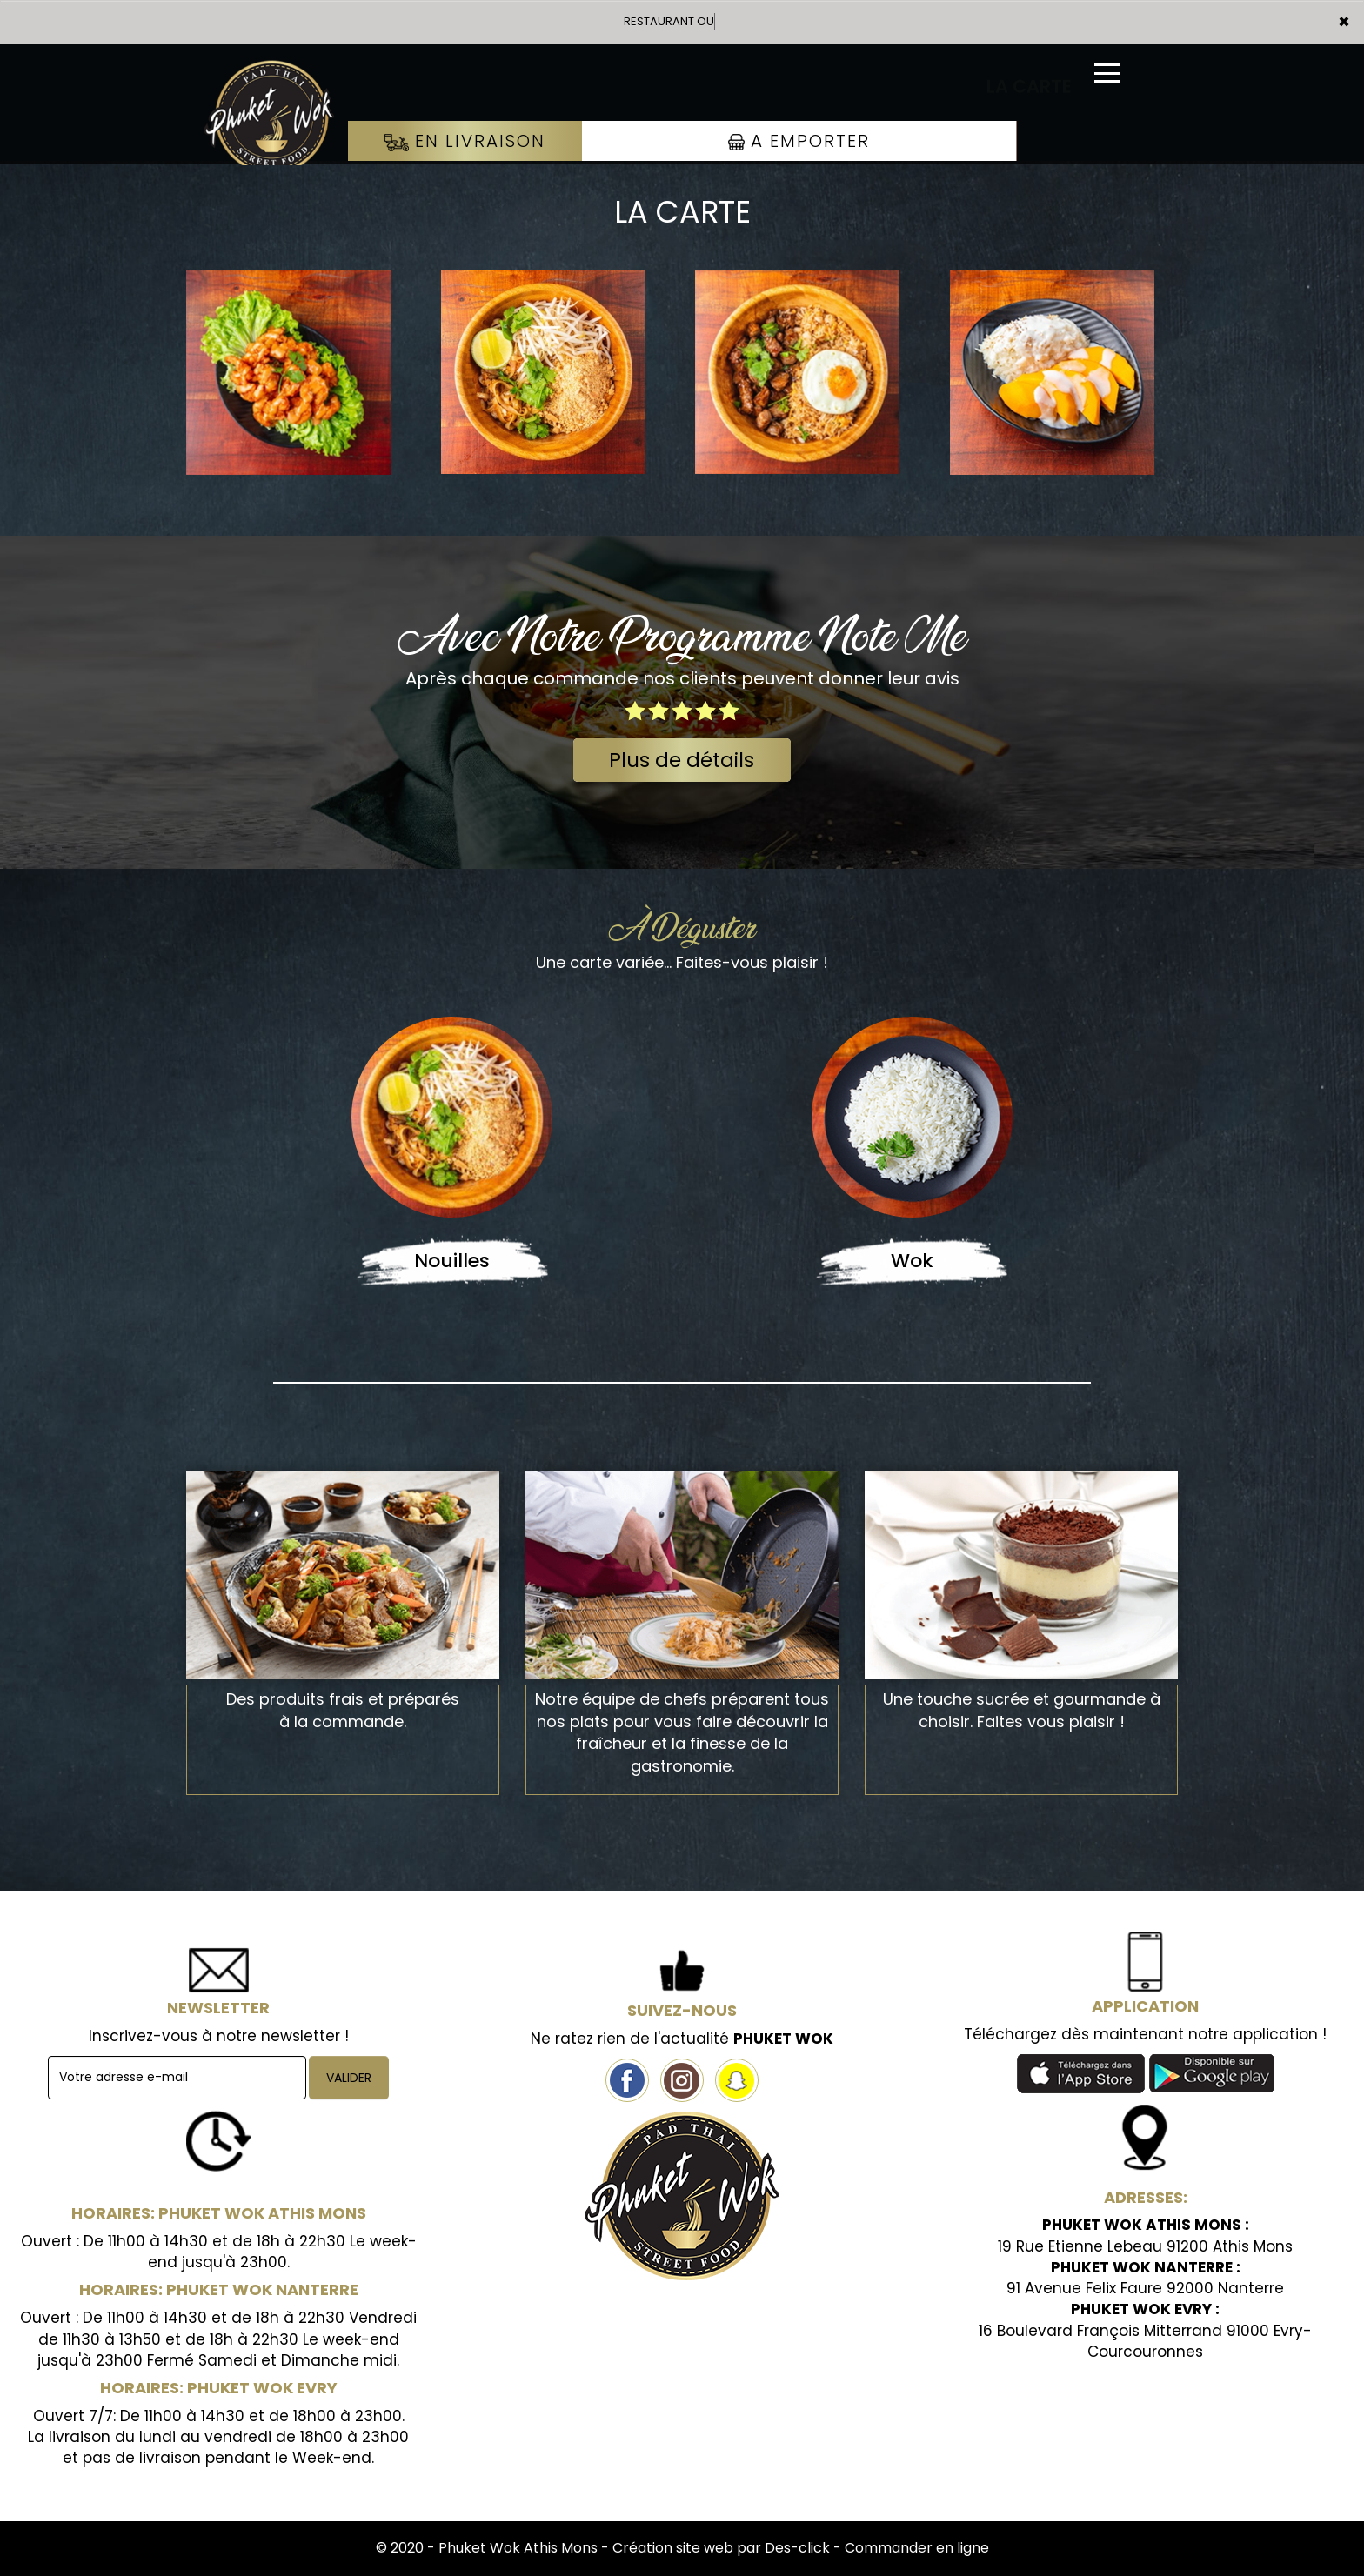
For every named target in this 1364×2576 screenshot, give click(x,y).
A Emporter (799, 141)
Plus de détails (681, 760)
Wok (912, 1260)
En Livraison (464, 141)
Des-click (797, 2548)
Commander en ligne (917, 2548)
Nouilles (452, 1260)
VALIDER (348, 2077)
